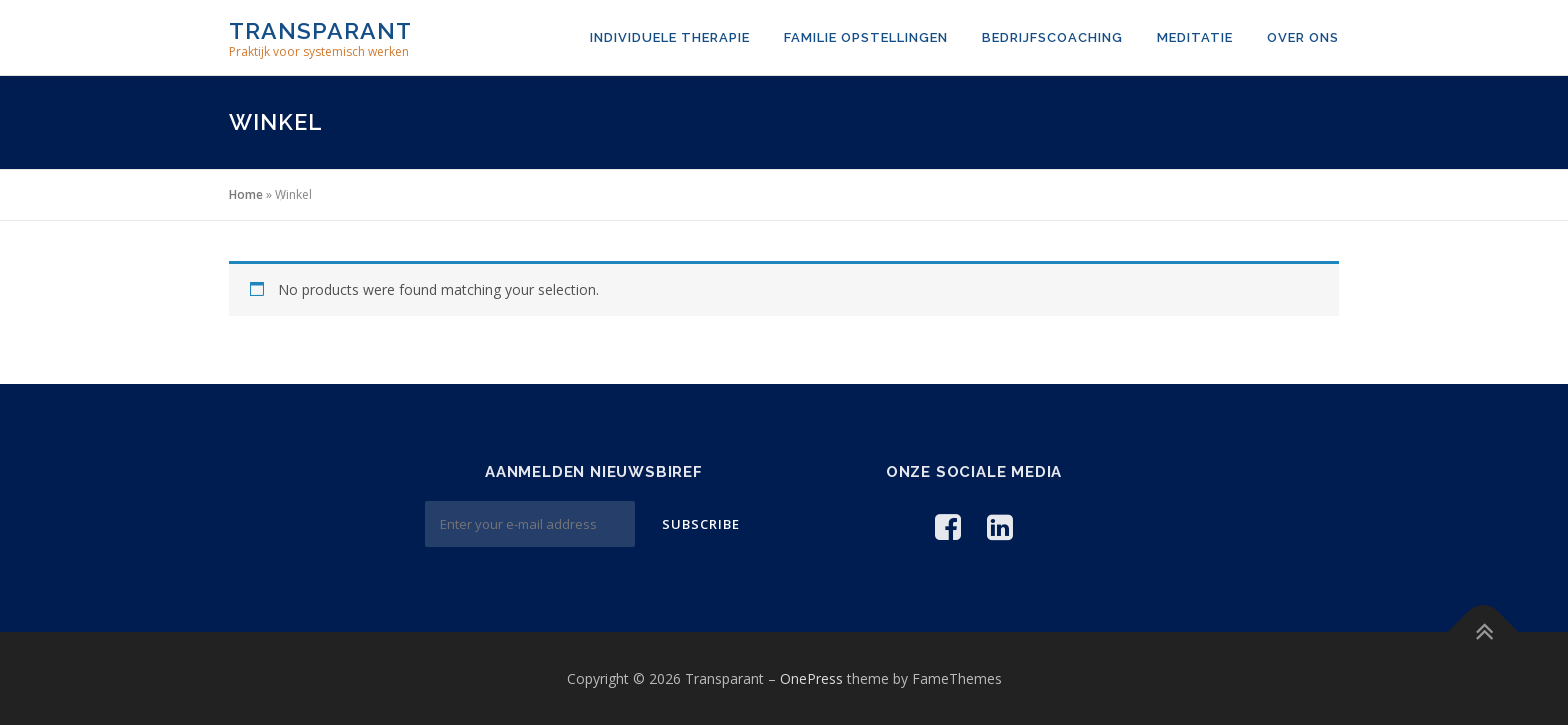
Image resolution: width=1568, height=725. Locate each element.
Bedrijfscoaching (1052, 37)
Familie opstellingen (866, 37)
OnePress (811, 678)
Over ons (1303, 37)
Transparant (320, 30)
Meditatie (1195, 37)
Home (246, 194)
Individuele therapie (670, 37)
